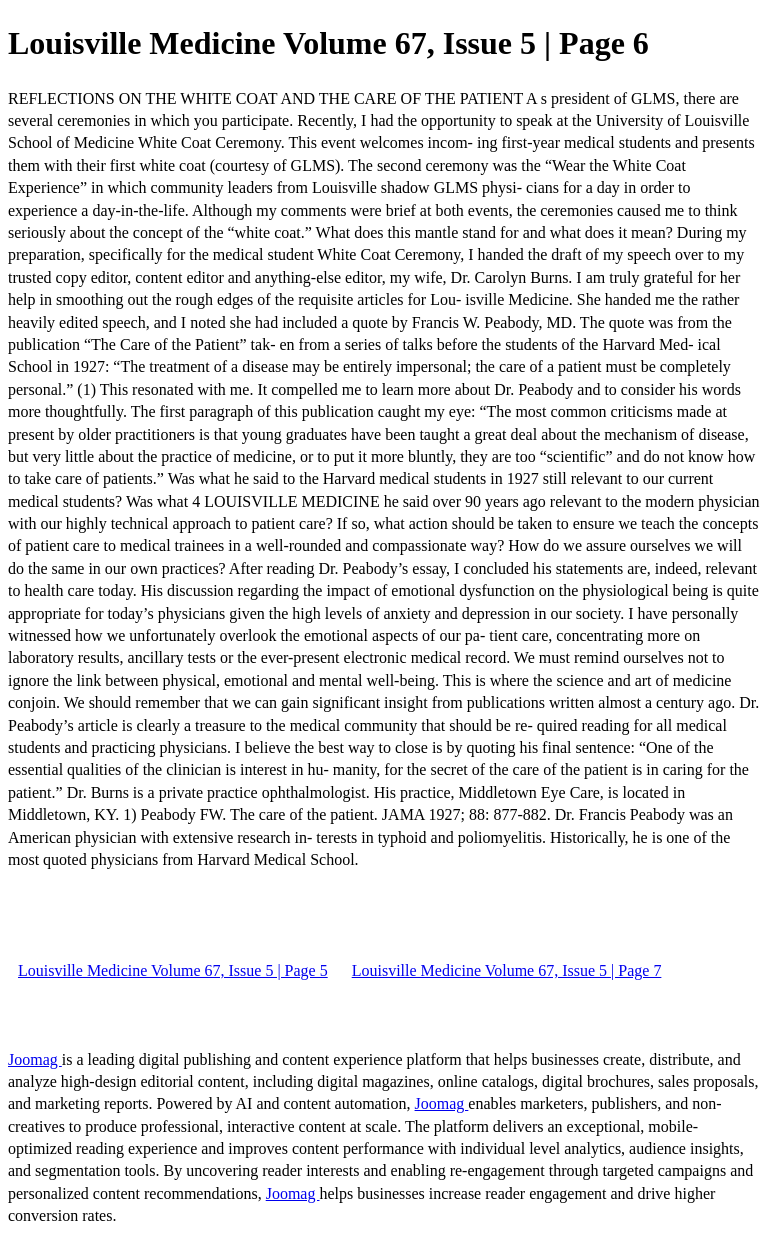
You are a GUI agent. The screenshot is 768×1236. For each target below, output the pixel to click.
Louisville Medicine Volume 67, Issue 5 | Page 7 (507, 970)
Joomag (35, 1059)
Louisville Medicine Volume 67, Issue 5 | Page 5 (173, 970)
